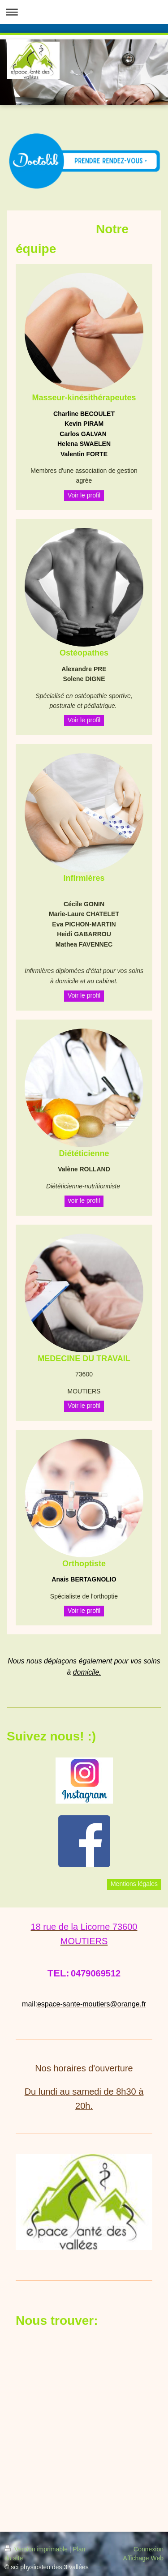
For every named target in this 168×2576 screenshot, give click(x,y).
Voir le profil (84, 495)
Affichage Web (143, 2558)
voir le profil (84, 1200)
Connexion (149, 2549)
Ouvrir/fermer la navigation (84, 11)
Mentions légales (134, 1883)
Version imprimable (36, 2549)
